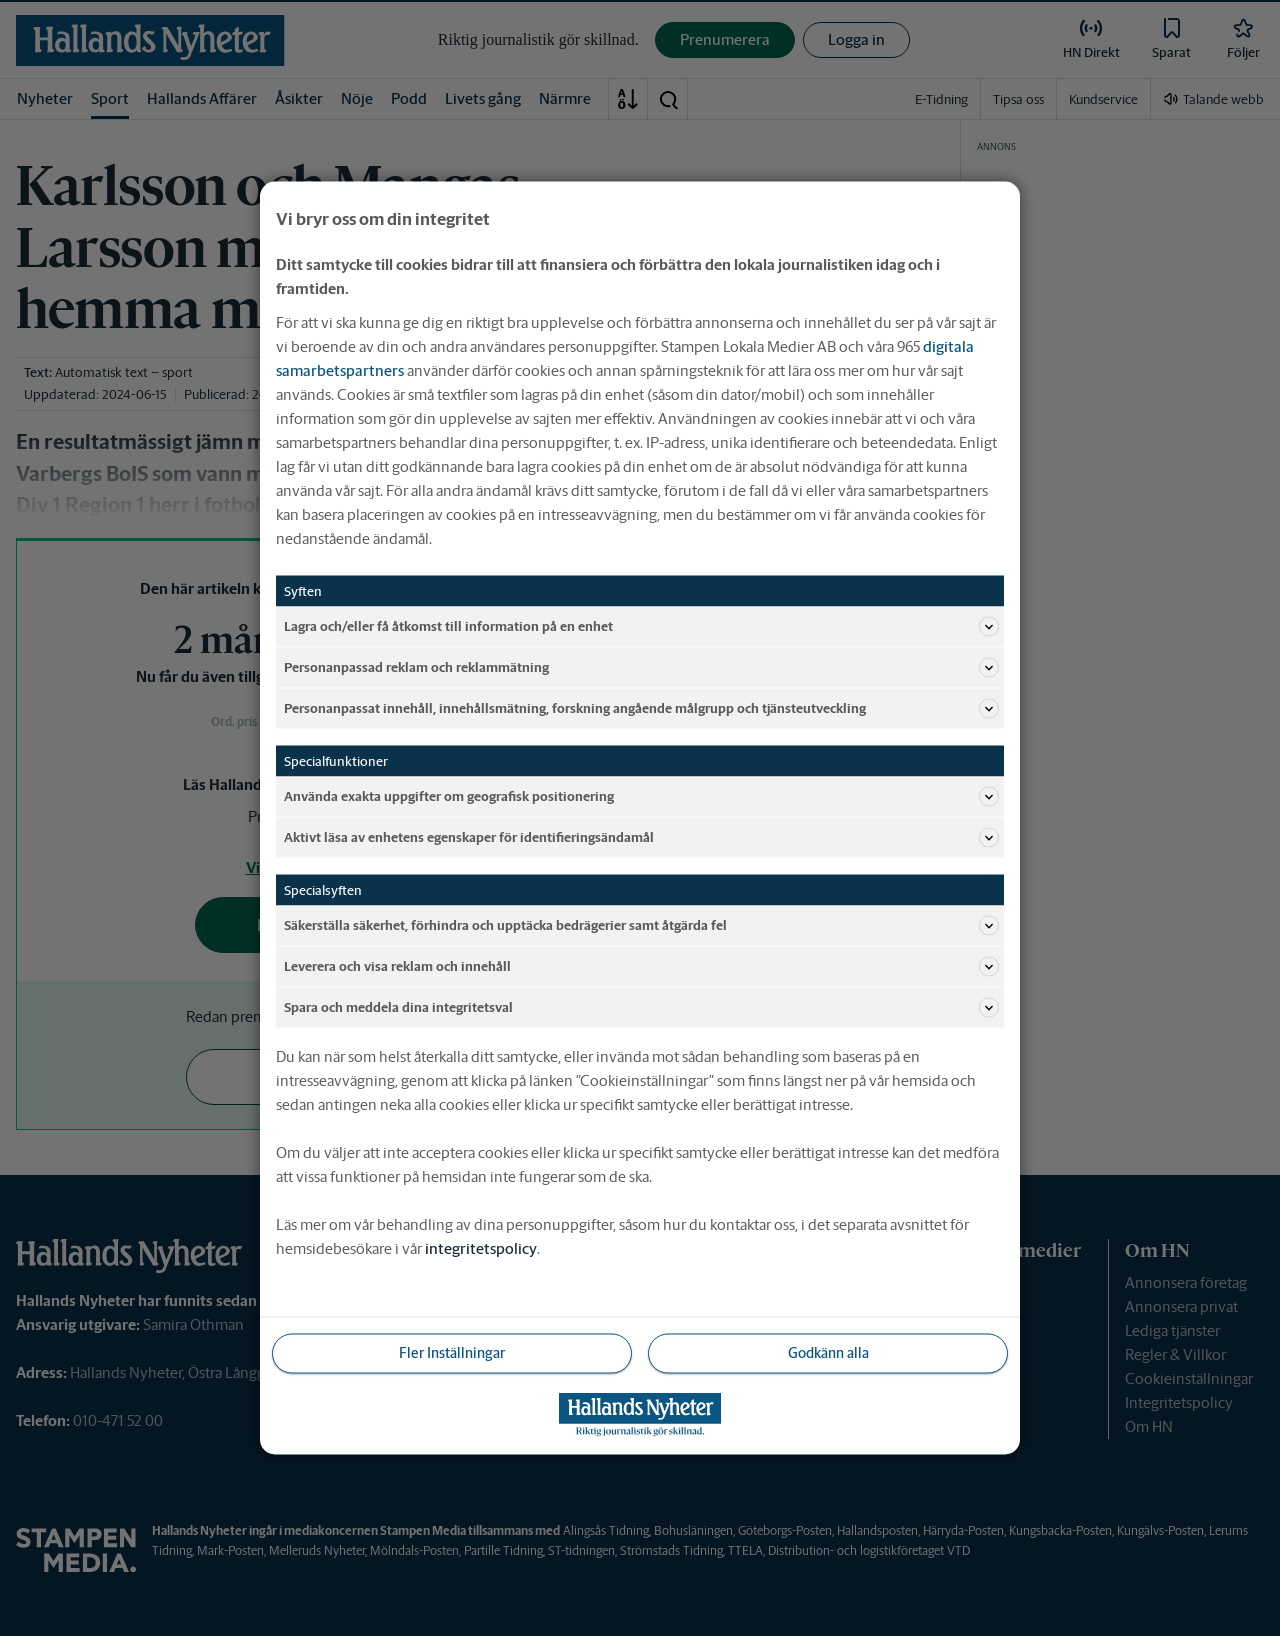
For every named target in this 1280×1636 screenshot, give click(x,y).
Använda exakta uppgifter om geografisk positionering (641, 797)
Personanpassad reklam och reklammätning (641, 668)
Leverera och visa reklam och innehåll (641, 967)
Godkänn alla (828, 1353)
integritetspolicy (481, 1248)
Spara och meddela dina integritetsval (641, 1008)
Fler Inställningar (452, 1353)
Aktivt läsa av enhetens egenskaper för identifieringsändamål (641, 838)
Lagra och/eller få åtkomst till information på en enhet (641, 627)
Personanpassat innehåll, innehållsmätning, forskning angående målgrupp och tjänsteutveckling (641, 709)
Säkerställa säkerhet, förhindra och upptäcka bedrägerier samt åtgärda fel (641, 926)
